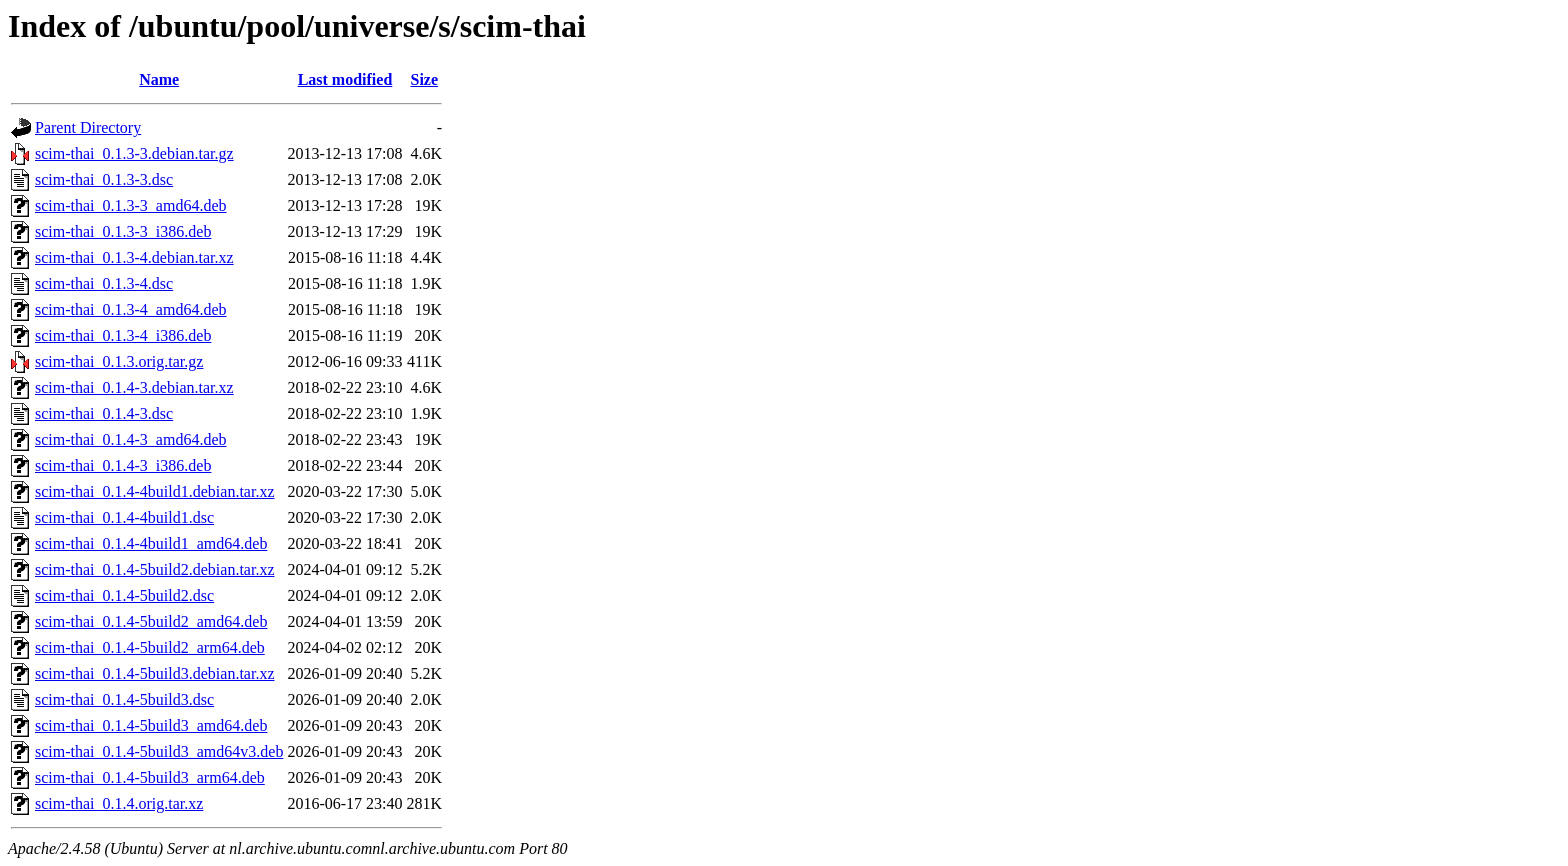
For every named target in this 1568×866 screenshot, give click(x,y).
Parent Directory (88, 127)
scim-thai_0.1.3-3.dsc (104, 179)
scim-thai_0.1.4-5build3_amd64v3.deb (159, 751)
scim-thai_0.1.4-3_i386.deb (123, 465)
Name (159, 79)
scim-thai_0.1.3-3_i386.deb (123, 231)
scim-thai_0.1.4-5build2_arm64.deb (150, 647)
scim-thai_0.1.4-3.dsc (104, 413)
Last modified (345, 79)
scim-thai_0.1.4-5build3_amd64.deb (151, 725)
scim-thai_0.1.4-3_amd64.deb (131, 439)
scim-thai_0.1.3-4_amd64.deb (131, 309)
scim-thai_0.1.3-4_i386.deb (123, 335)
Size (425, 79)
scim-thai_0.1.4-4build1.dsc (124, 517)
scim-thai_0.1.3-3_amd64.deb (131, 205)
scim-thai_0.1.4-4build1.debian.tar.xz (155, 491)
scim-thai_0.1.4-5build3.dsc (124, 699)
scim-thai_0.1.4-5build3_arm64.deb (150, 777)
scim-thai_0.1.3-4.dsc (104, 283)
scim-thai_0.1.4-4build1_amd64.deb (151, 543)
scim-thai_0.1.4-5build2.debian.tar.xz (155, 569)
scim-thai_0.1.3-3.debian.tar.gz (134, 153)
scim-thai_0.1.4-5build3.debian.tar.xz (155, 673)
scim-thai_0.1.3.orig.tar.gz (119, 361)
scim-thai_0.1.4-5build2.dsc (124, 595)
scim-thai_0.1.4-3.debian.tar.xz (134, 387)
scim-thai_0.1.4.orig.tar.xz (119, 803)
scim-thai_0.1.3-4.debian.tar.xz (134, 257)
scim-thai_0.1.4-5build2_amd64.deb (151, 621)
